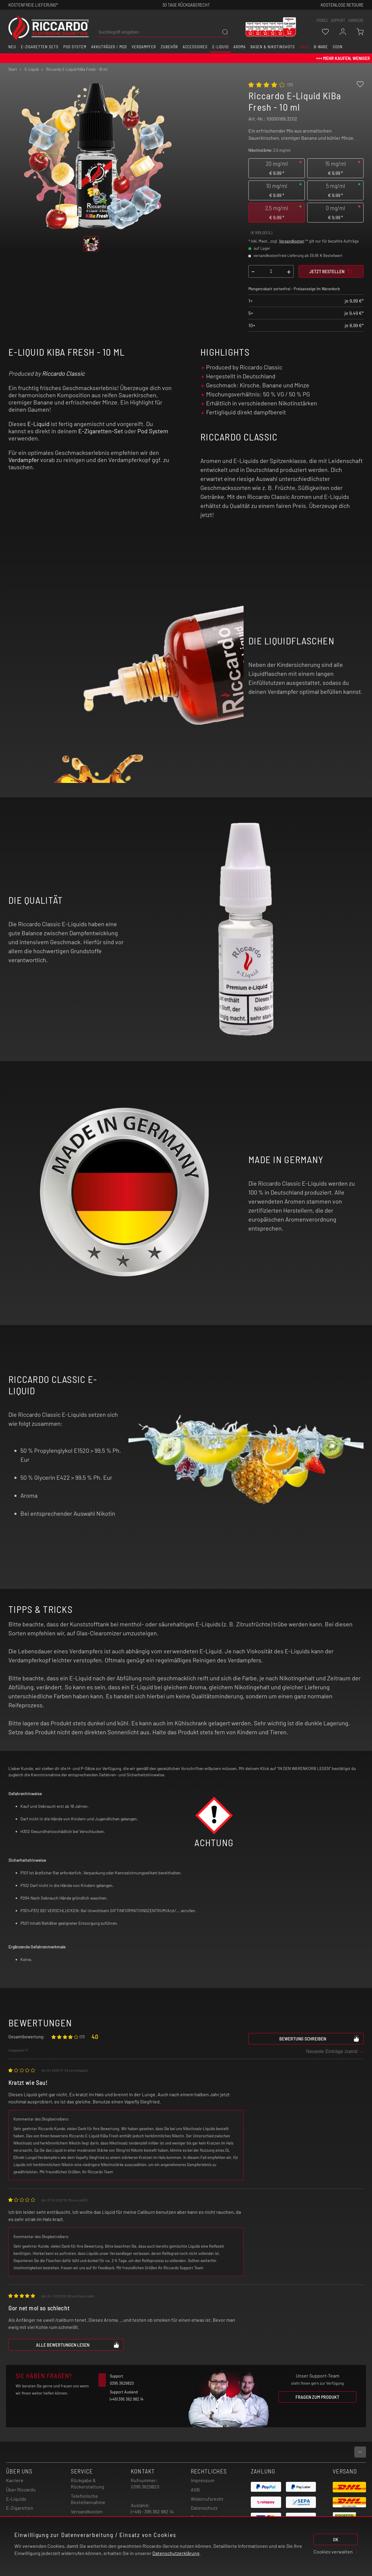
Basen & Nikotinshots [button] (272, 46)
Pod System (152, 430)
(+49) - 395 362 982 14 (152, 2511)
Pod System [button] (74, 46)
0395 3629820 (145, 2486)
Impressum (202, 2480)
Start (12, 69)
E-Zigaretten (19, 2508)
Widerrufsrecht (207, 2499)
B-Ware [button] (321, 46)
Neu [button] (12, 46)
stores (322, 20)
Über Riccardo (21, 2489)
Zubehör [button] (169, 46)
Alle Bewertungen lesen (78, 2344)
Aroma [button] (239, 46)
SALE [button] (304, 46)
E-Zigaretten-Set (100, 430)
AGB (195, 2489)
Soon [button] (338, 46)
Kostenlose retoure (342, 4)
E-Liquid (38, 423)
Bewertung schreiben (319, 2038)
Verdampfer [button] (144, 46)
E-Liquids (16, 2499)
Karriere (356, 20)
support (338, 20)
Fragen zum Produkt (317, 2397)
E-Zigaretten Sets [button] (39, 46)
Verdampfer (23, 459)
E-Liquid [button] (220, 46)
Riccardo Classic (63, 373)
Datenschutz (204, 2508)
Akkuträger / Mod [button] (109, 46)
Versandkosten (291, 241)
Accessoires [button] (195, 46)
